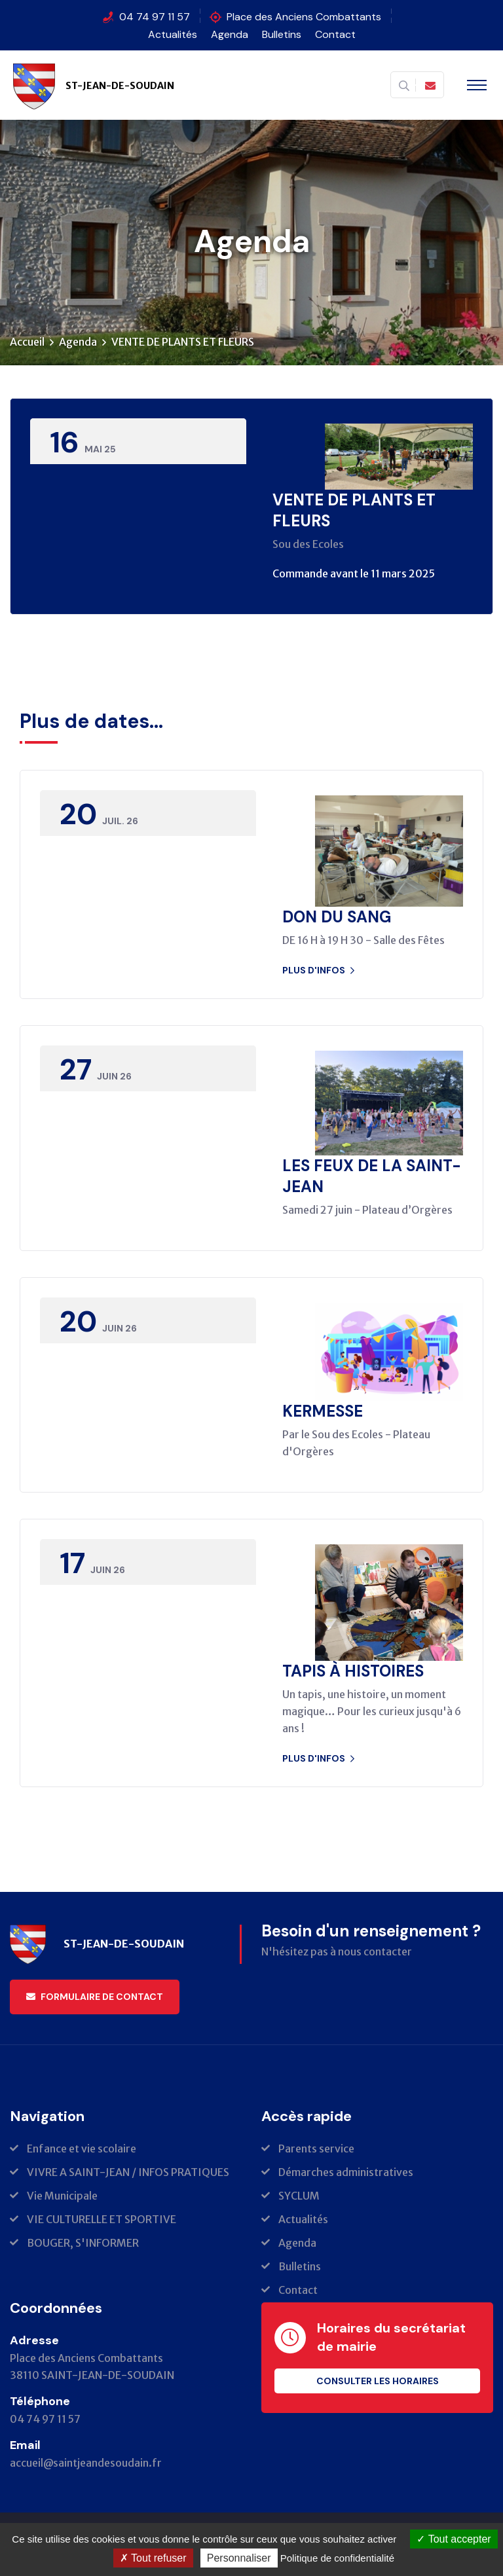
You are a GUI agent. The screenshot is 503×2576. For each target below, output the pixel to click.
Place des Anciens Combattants (304, 17)
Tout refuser (153, 2558)
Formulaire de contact (94, 1997)
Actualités (172, 34)
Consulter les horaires (377, 2381)
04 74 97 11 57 (154, 17)
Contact (335, 34)
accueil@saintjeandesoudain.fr (86, 2463)
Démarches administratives (345, 2172)
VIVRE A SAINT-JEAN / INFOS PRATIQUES (128, 2172)
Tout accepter (454, 2539)
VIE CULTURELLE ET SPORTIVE (101, 2219)
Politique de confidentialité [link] (337, 2558)
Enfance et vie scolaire (81, 2149)
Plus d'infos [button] (318, 970)
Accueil (27, 341)
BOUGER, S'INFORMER (83, 2243)
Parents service (316, 2149)
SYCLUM (299, 2196)
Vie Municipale (62, 2196)
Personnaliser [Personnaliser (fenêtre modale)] (239, 2558)
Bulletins (281, 34)
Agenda (229, 34)
